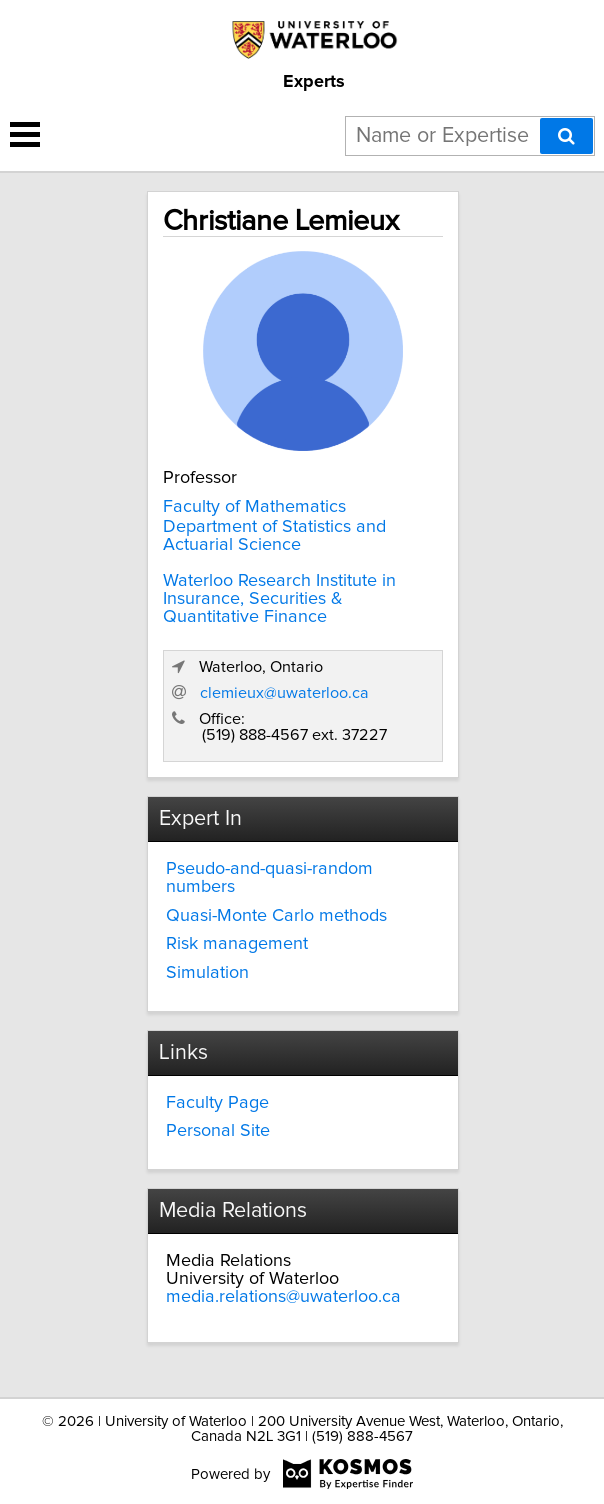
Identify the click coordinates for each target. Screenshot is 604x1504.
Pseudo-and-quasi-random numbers (269, 878)
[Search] (566, 136)
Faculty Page (217, 1103)
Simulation (207, 973)
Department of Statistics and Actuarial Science (274, 536)
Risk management (237, 944)
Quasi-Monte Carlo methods (276, 916)
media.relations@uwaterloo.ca (283, 1297)
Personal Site (218, 1131)
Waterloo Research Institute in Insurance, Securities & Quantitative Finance (279, 599)
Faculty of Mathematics (254, 507)
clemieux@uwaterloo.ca (284, 693)
